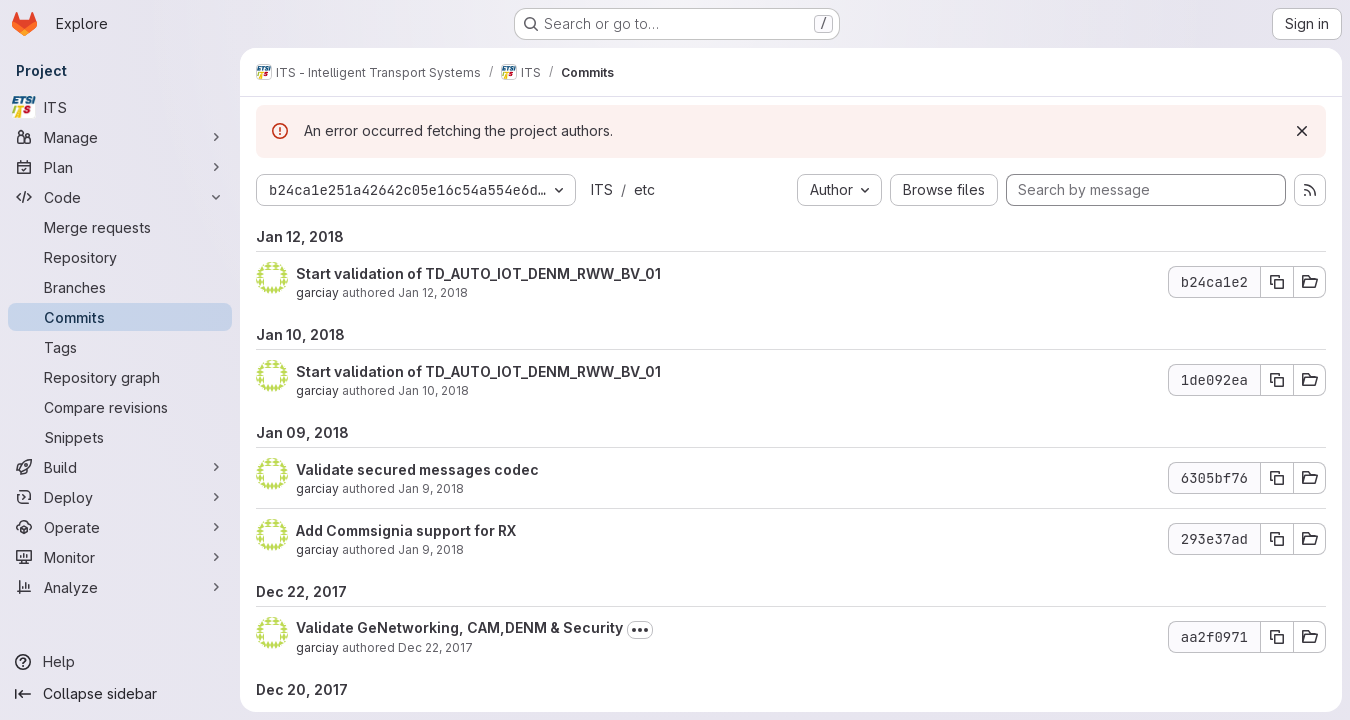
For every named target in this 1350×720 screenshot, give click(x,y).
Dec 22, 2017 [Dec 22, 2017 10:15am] (435, 647)
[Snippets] (120, 437)
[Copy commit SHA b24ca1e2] (1277, 282)
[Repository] (120, 257)
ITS (602, 189)
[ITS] (120, 107)
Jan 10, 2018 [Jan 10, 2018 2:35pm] (433, 390)
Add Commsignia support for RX (406, 530)
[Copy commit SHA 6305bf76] (1277, 478)
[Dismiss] (1302, 131)
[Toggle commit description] (640, 630)
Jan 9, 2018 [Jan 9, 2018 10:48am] (431, 488)
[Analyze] (120, 587)
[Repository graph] (120, 377)
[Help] (120, 662)
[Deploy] (120, 497)
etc (644, 189)
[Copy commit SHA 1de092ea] (1277, 380)
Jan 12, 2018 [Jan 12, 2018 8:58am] (433, 292)
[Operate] (120, 527)
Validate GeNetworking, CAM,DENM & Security (459, 627)
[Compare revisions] (120, 407)
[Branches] (120, 287)
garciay (317, 292)
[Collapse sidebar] (120, 694)
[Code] (120, 197)
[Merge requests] (120, 227)
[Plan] (120, 167)
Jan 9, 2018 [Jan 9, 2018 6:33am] (431, 549)
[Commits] (120, 317)
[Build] (120, 467)
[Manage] (120, 137)
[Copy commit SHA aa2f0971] (1277, 637)
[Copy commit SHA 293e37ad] (1277, 539)
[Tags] (120, 347)
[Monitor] (120, 557)
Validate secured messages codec (417, 469)
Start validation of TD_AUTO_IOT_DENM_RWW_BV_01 (478, 273)
